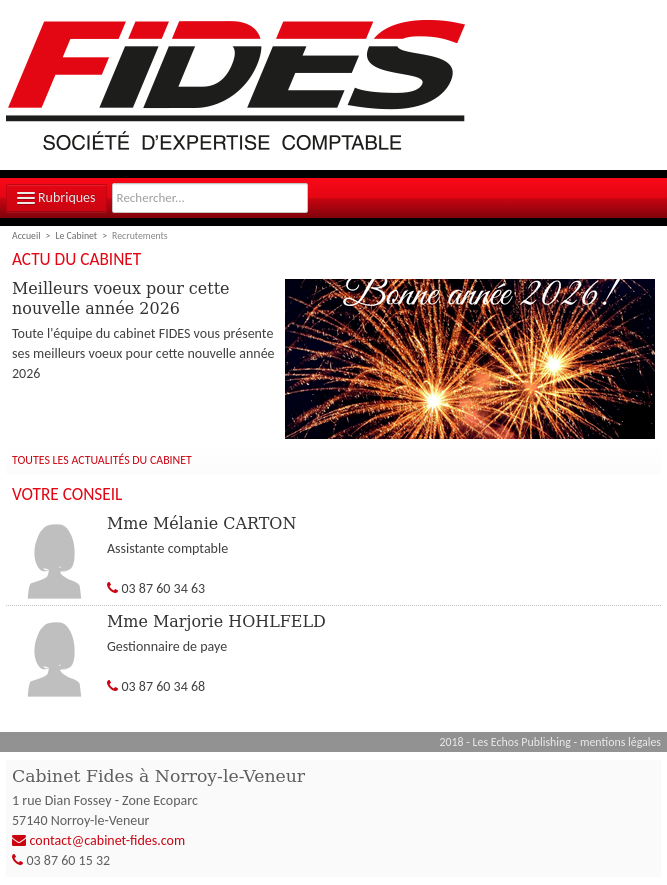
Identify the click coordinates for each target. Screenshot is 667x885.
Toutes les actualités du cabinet (102, 460)
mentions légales (620, 742)
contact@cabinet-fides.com (108, 840)
